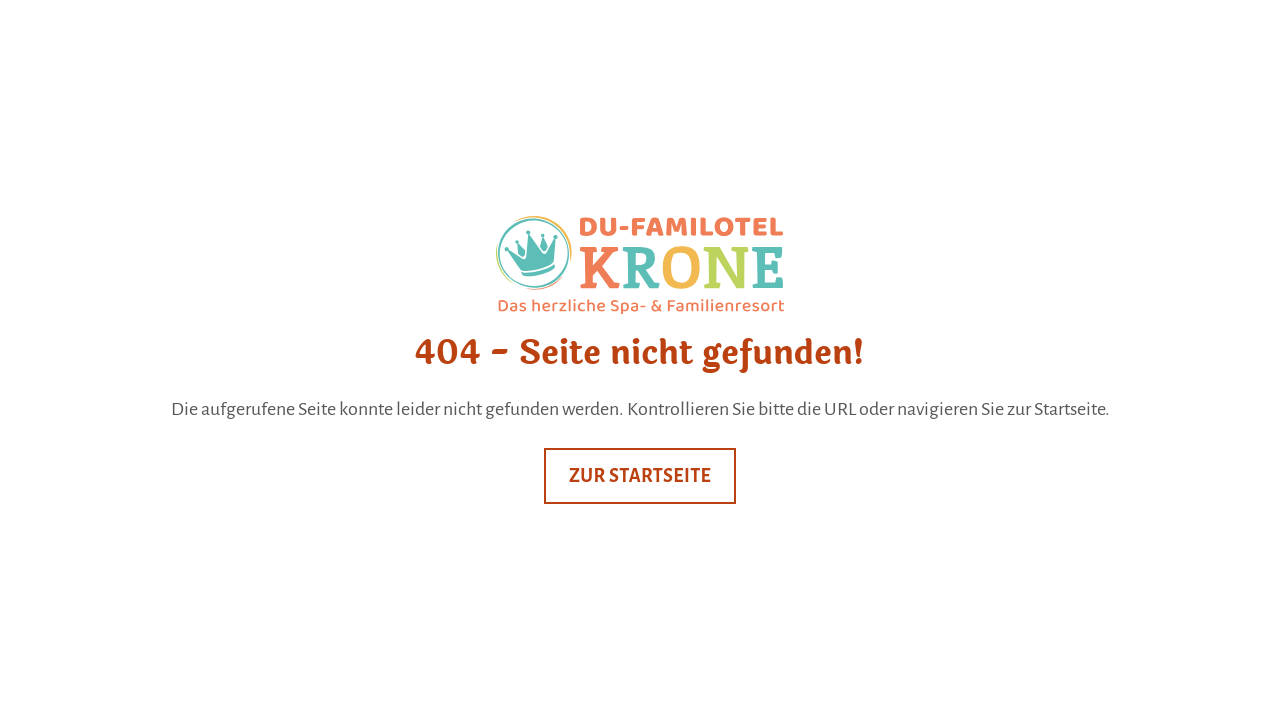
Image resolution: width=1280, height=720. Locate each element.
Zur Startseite (640, 476)
